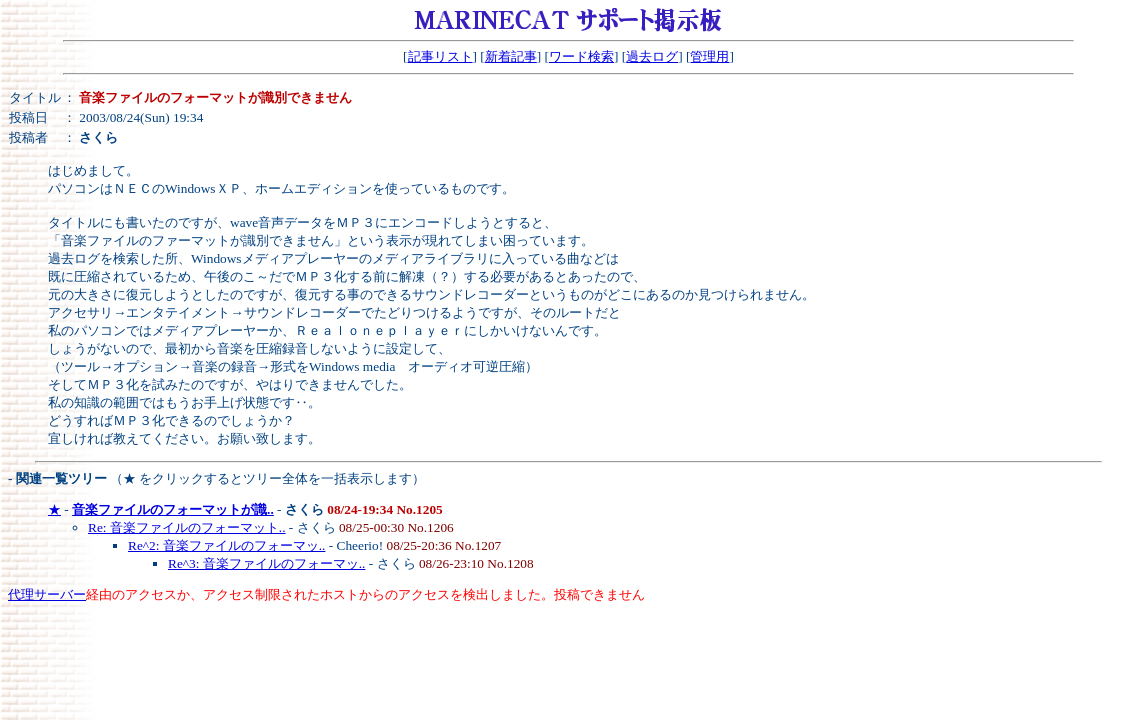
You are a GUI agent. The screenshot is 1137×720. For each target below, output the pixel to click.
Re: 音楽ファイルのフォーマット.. (187, 527)
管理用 (709, 56)
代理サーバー (47, 594)
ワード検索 (581, 56)
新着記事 (511, 56)
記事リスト (440, 56)
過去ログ (652, 56)
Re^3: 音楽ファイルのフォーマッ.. (266, 563)
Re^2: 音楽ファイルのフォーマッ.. (226, 545)
